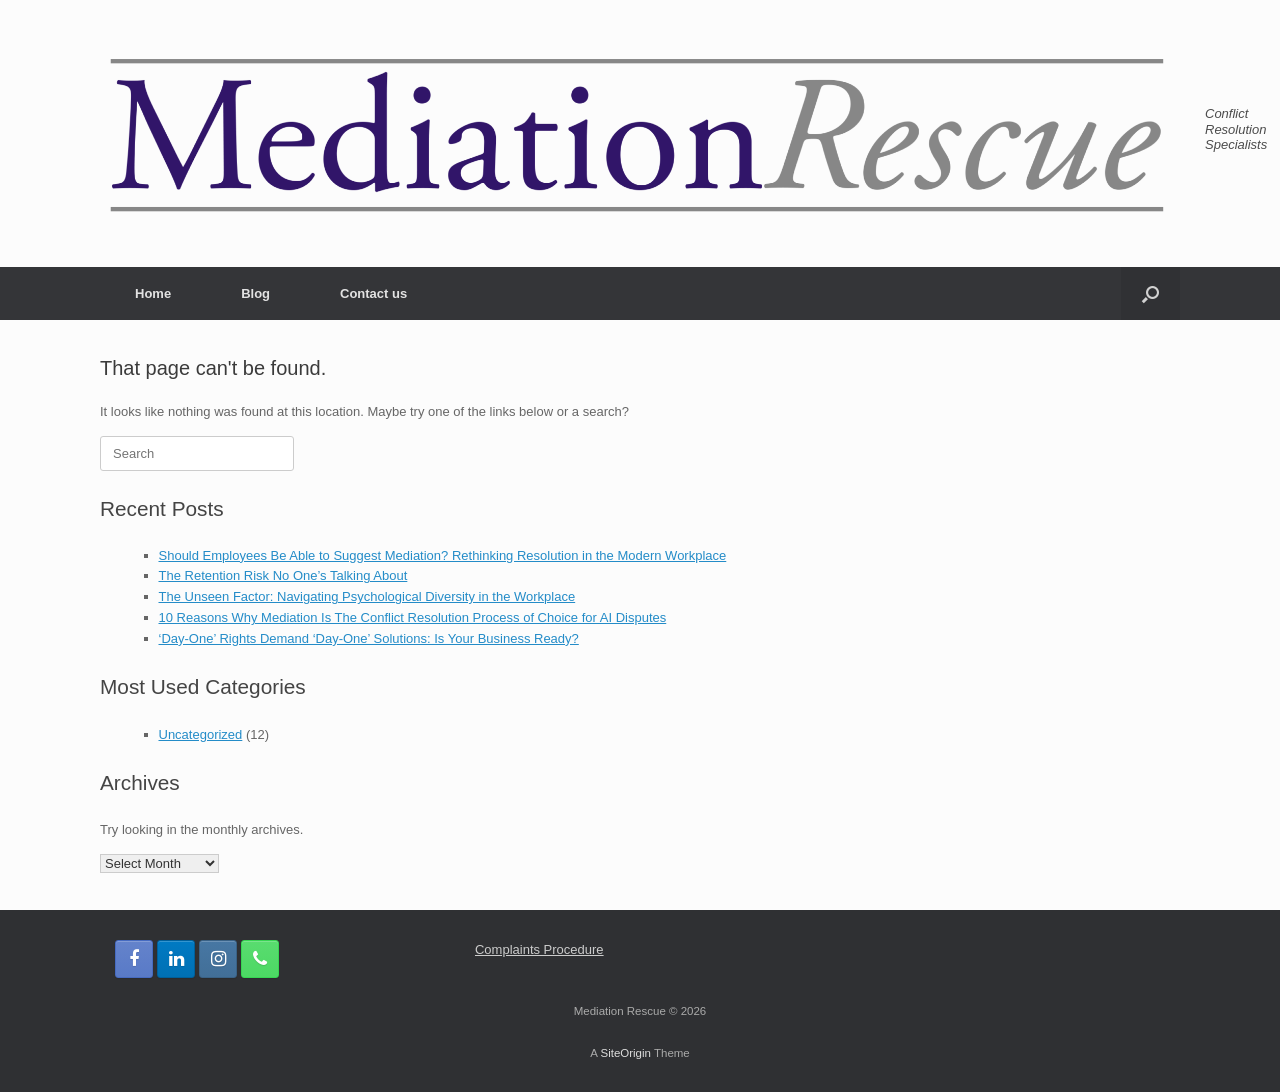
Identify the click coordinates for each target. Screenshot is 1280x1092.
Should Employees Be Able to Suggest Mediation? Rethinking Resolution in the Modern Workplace (443, 555)
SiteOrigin (625, 1053)
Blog (255, 293)
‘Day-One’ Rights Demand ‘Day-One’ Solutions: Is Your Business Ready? (369, 638)
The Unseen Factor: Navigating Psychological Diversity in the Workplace (367, 596)
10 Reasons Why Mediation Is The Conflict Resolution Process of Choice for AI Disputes (413, 617)
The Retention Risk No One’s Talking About (283, 575)
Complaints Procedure (539, 949)
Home (153, 293)
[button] (1150, 293)
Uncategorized (201, 734)
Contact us (373, 293)
